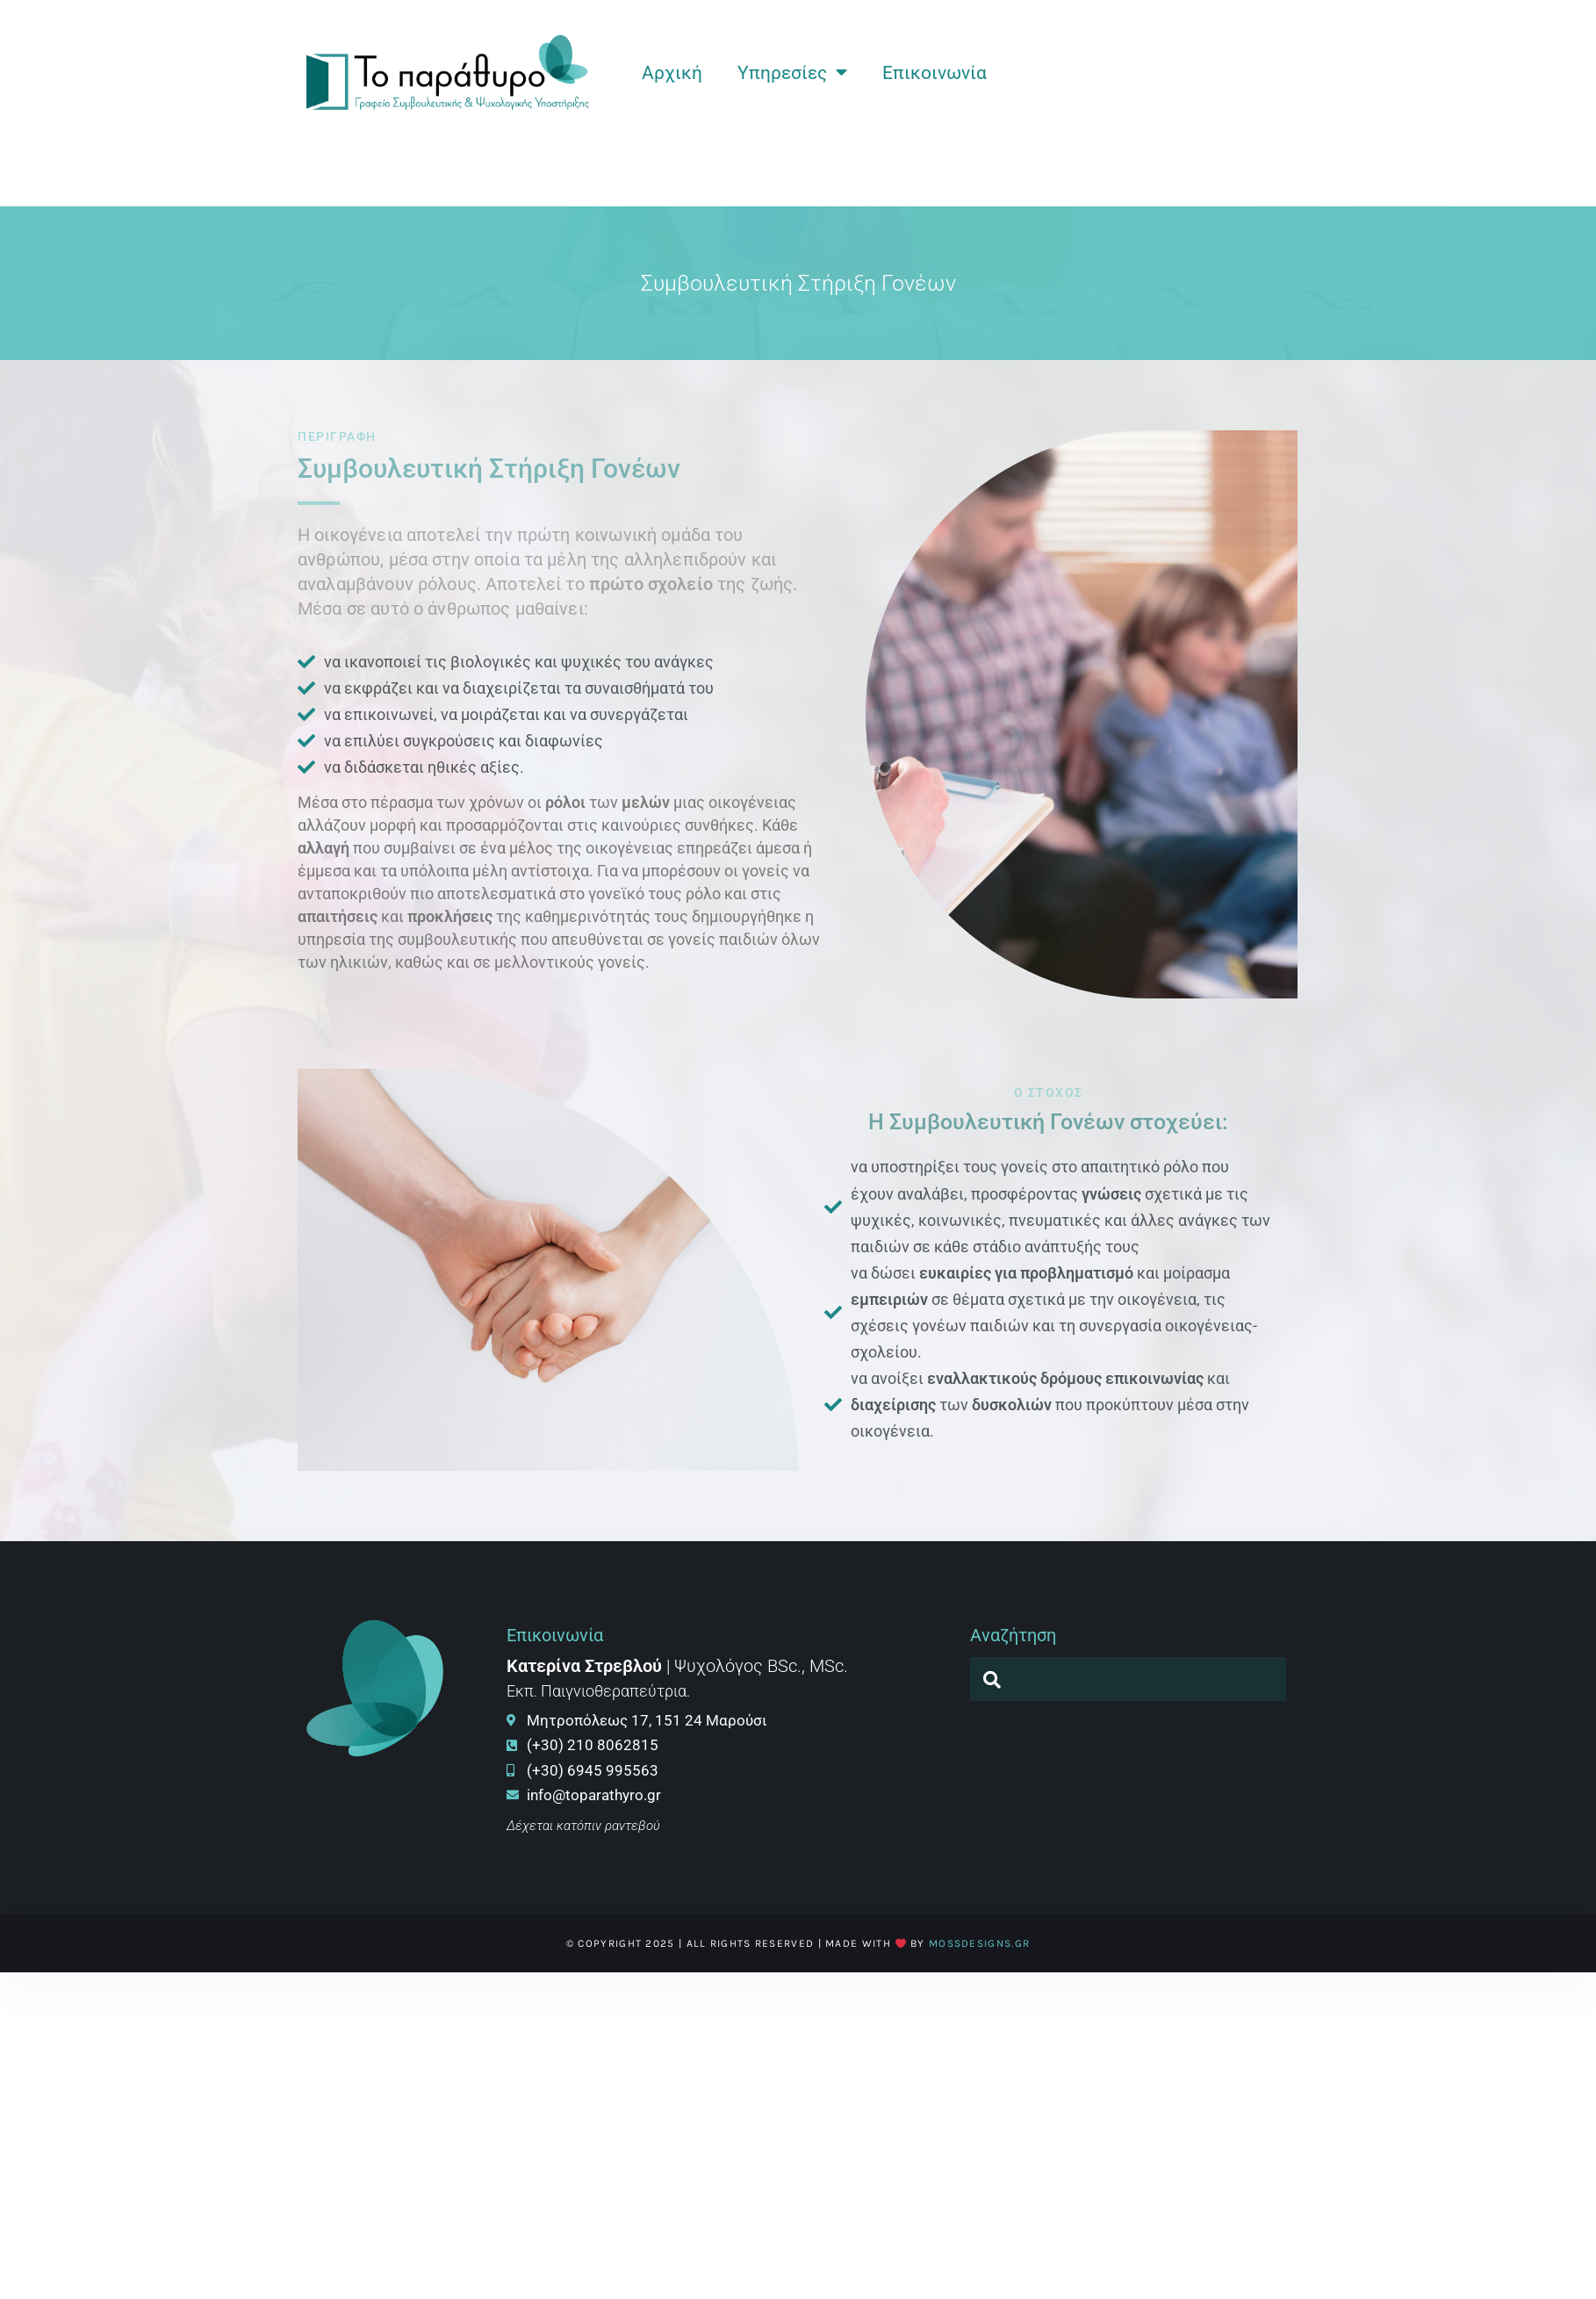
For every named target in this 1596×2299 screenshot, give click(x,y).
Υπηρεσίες (792, 72)
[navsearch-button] (992, 1679)
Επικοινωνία (934, 72)
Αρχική (672, 72)
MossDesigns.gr (979, 1943)
